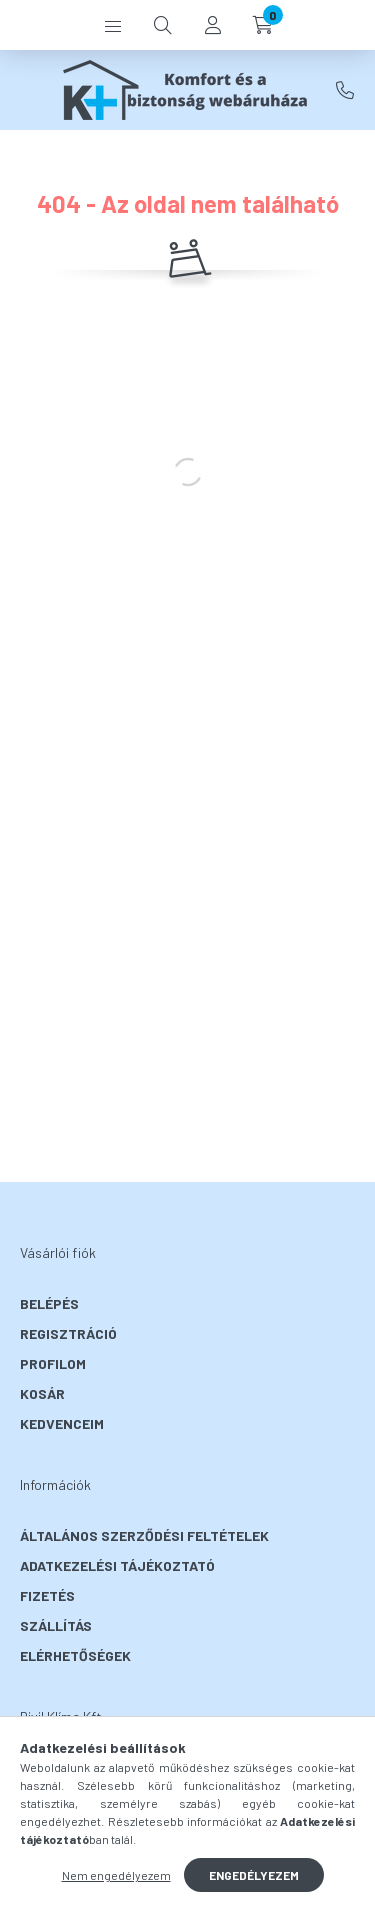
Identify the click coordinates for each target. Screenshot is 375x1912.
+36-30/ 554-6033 (345, 90)
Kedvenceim (62, 1423)
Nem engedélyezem (116, 1875)
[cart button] (263, 25)
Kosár (42, 1393)
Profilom (53, 1363)
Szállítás (56, 1625)
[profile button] (213, 25)
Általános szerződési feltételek (144, 1535)
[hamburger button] (113, 25)
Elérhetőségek (75, 1655)
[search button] (163, 25)
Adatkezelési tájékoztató (117, 1565)
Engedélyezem (254, 1875)
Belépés (49, 1303)
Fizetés (47, 1595)
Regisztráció (68, 1333)
